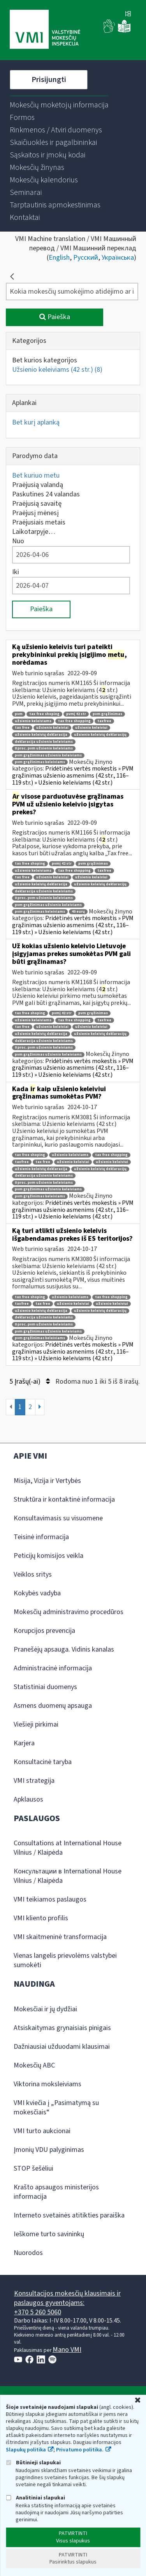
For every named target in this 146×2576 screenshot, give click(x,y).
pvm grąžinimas (107, 714)
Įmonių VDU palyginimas (49, 2150)
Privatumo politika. (80, 2450)
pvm (19, 714)
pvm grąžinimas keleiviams (40, 762)
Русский (85, 257)
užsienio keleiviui (91, 727)
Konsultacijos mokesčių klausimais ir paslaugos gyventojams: (67, 2298)
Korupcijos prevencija (44, 1631)
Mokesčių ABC (34, 2065)
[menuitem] (59, 105)
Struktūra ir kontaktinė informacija (64, 1499)
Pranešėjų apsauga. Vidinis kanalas (64, 1649)
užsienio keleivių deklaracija (41, 734)
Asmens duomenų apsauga (53, 1706)
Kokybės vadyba (37, 1593)
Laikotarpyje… (33, 532)
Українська (118, 257)
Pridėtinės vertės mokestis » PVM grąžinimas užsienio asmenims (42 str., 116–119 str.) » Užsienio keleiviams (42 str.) (73, 775)
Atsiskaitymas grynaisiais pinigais (62, 2028)
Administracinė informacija (53, 1668)
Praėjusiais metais (38, 522)
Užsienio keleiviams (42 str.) (57, 370)
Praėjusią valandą (37, 485)
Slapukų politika (26, 2450)
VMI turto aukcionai (42, 2131)
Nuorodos (28, 2253)
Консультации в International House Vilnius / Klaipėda (67, 1876)
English (59, 257)
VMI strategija (34, 1781)
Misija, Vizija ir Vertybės (47, 1481)
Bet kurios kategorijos (44, 360)
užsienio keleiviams (33, 721)
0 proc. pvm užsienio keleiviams (44, 748)
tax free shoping (44, 714)
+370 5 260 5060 (37, 2312)
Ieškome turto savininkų (49, 2234)
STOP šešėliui (33, 2168)
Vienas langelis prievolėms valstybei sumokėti (65, 1960)
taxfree (104, 721)
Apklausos (28, 1799)
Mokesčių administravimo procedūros (68, 1612)
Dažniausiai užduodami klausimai (62, 2047)
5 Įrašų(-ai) (29, 1381)
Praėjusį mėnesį (35, 513)
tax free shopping (74, 721)
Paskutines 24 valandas (46, 494)
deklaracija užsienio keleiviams (44, 741)
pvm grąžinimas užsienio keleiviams (48, 755)
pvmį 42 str (76, 714)
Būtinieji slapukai (33, 2462)
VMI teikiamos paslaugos (50, 1899)
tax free (22, 727)
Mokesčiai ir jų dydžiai (45, 2009)
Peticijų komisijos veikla (48, 1556)
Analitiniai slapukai (35, 2497)
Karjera (24, 1743)
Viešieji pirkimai (36, 1724)
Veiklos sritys (33, 1574)
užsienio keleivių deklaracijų (100, 734)
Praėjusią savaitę (37, 503)
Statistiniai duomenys (45, 1687)
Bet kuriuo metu (36, 475)
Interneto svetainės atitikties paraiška (69, 2215)
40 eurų (78, 911)
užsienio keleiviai (52, 727)
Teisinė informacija (41, 1537)
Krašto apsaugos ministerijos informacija (56, 2191)
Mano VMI (67, 2350)
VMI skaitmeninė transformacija (60, 1937)
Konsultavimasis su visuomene (58, 1518)
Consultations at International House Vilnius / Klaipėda (67, 1847)
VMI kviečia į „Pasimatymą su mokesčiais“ (56, 2107)
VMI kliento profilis (41, 1918)
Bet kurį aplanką (36, 422)
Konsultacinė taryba (43, 1762)
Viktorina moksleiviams (47, 2084)
